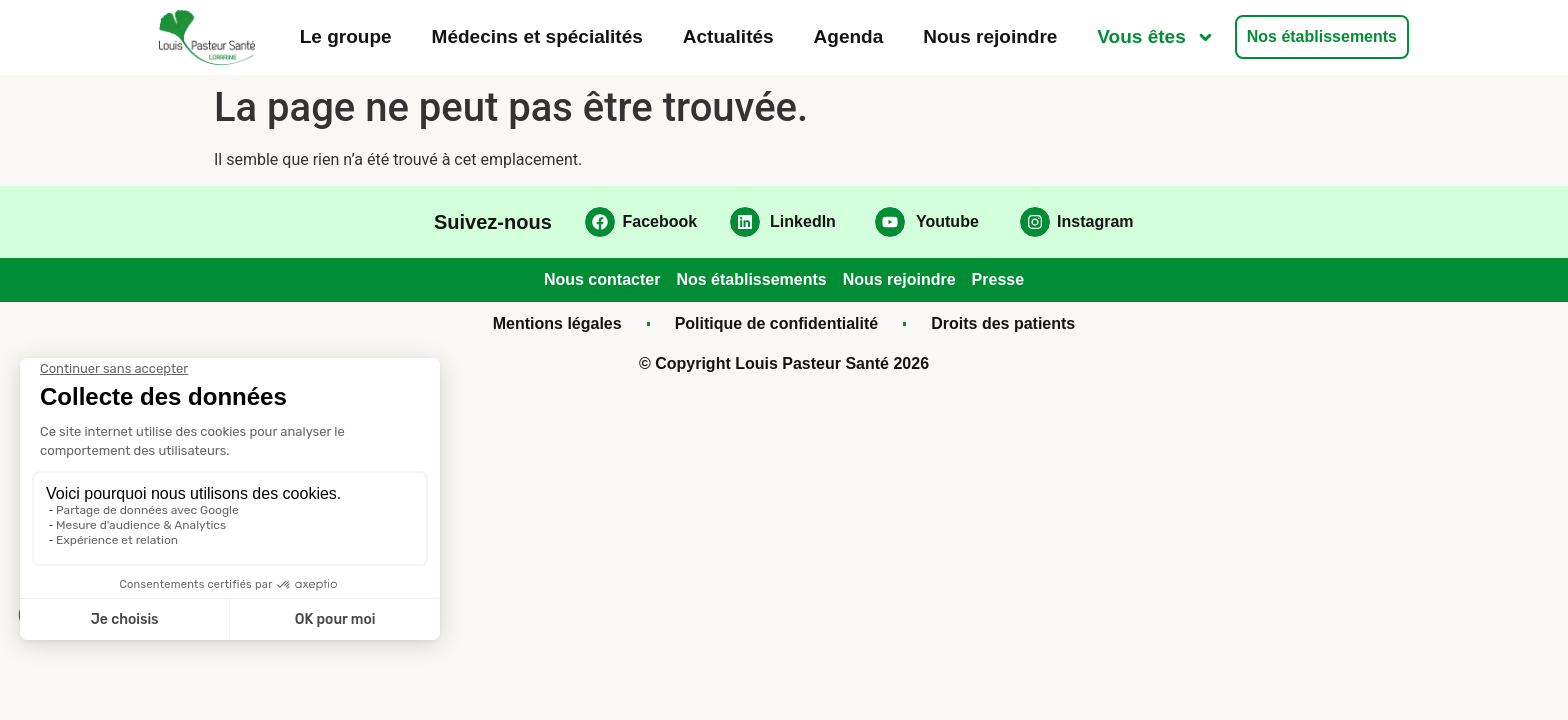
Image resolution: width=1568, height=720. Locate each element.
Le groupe (346, 36)
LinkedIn (803, 221)
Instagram (1095, 221)
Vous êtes (1155, 37)
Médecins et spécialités (537, 36)
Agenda (849, 36)
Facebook (660, 221)
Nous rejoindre (990, 36)
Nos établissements (1322, 36)
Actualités (728, 36)
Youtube (947, 221)
